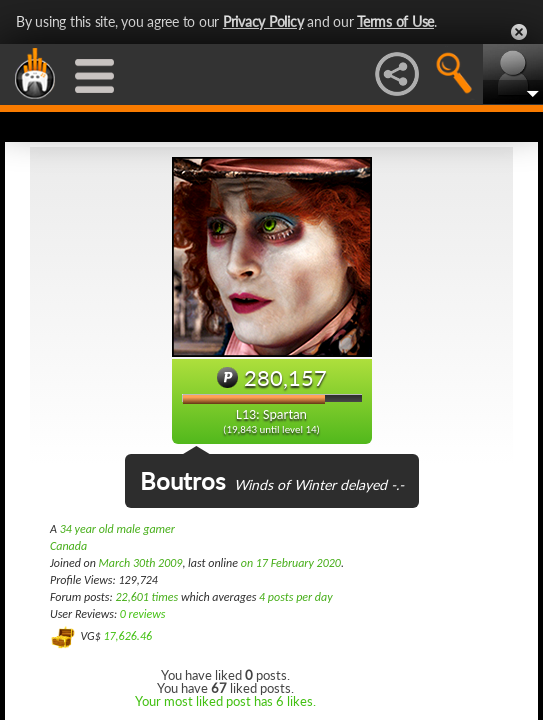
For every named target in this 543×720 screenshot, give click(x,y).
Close (519, 32)
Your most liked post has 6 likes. (225, 701)
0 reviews (143, 614)
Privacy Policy (263, 21)
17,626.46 (127, 636)
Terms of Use (395, 21)
